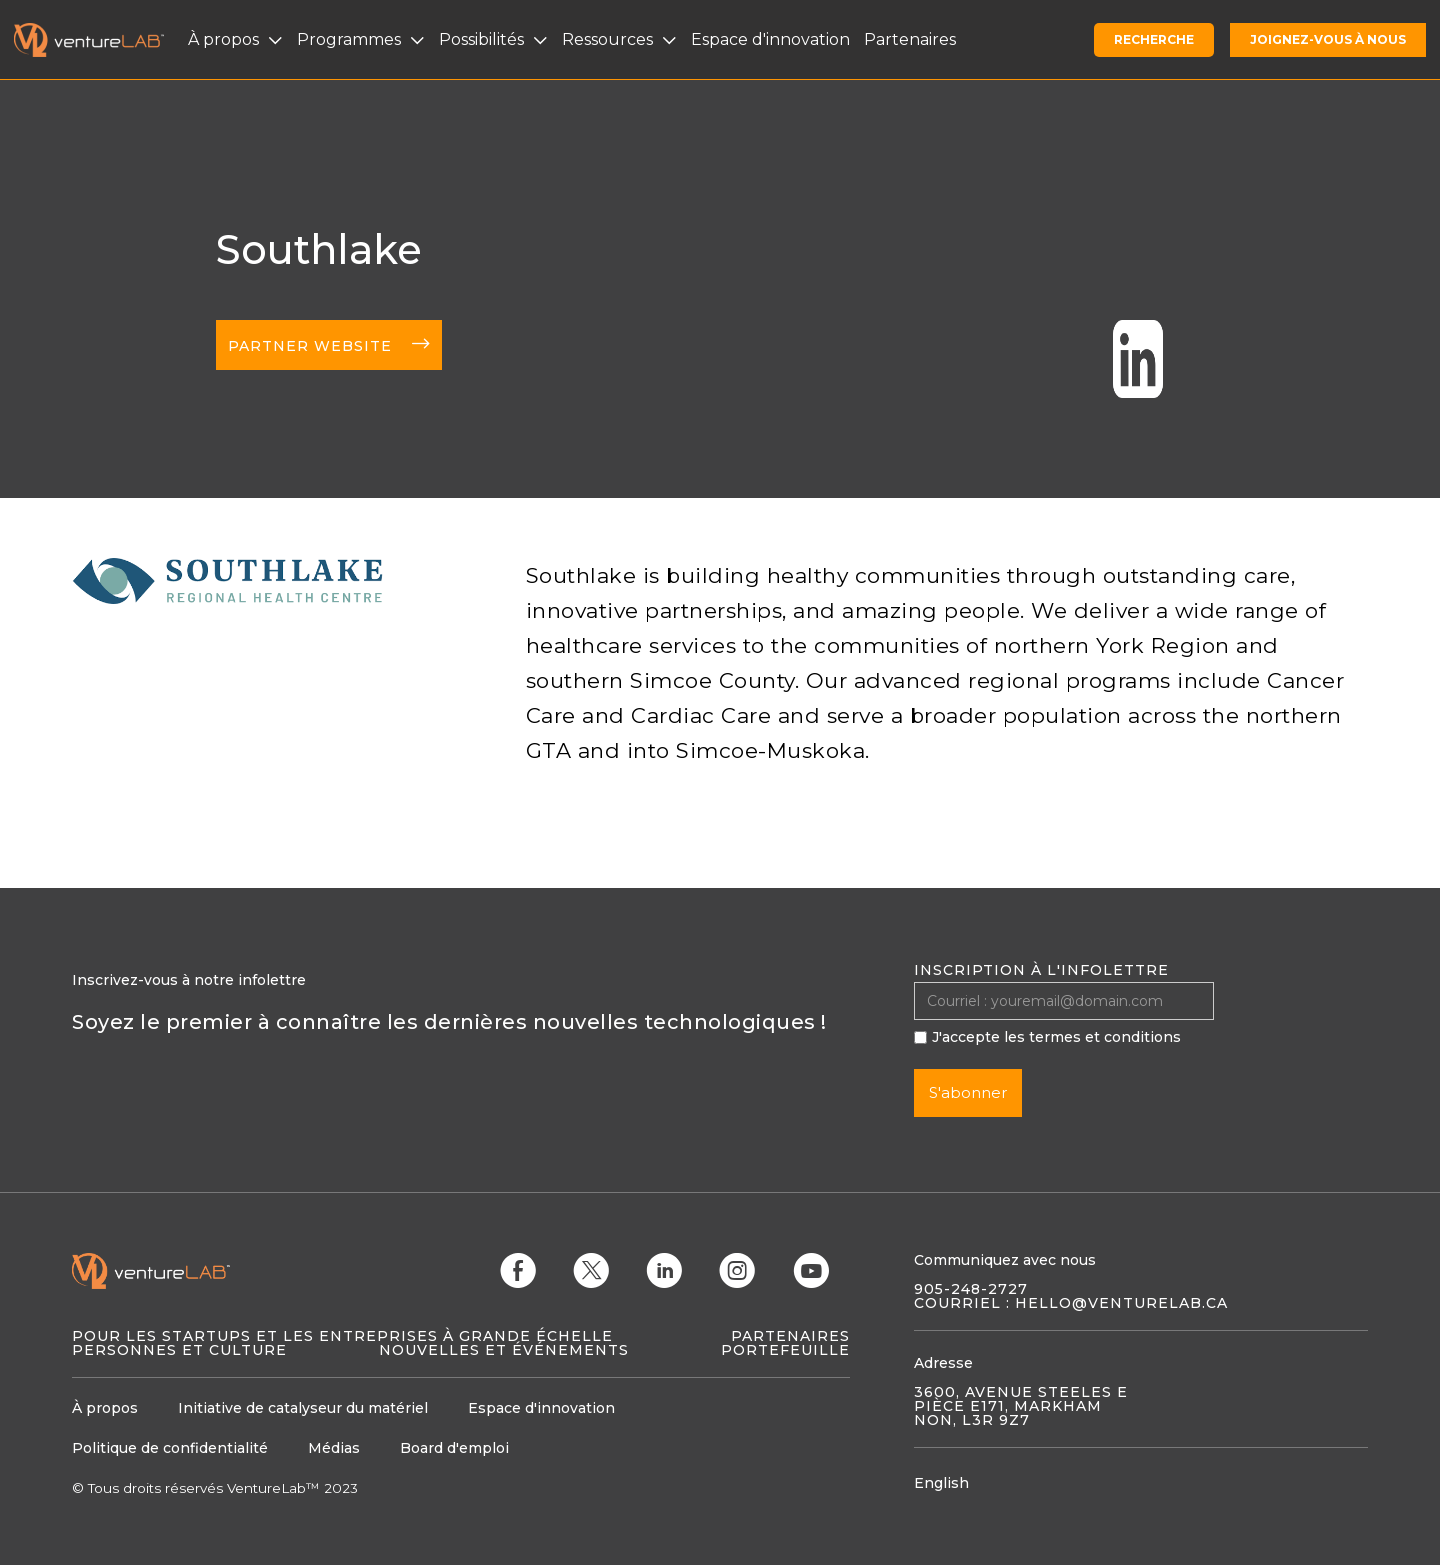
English (941, 1483)
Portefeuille (785, 1350)
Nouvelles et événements (504, 1350)
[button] (237, 40)
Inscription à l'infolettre (1041, 970)
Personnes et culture (179, 1350)
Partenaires (790, 1336)
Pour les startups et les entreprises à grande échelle (342, 1336)
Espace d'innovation (770, 39)
